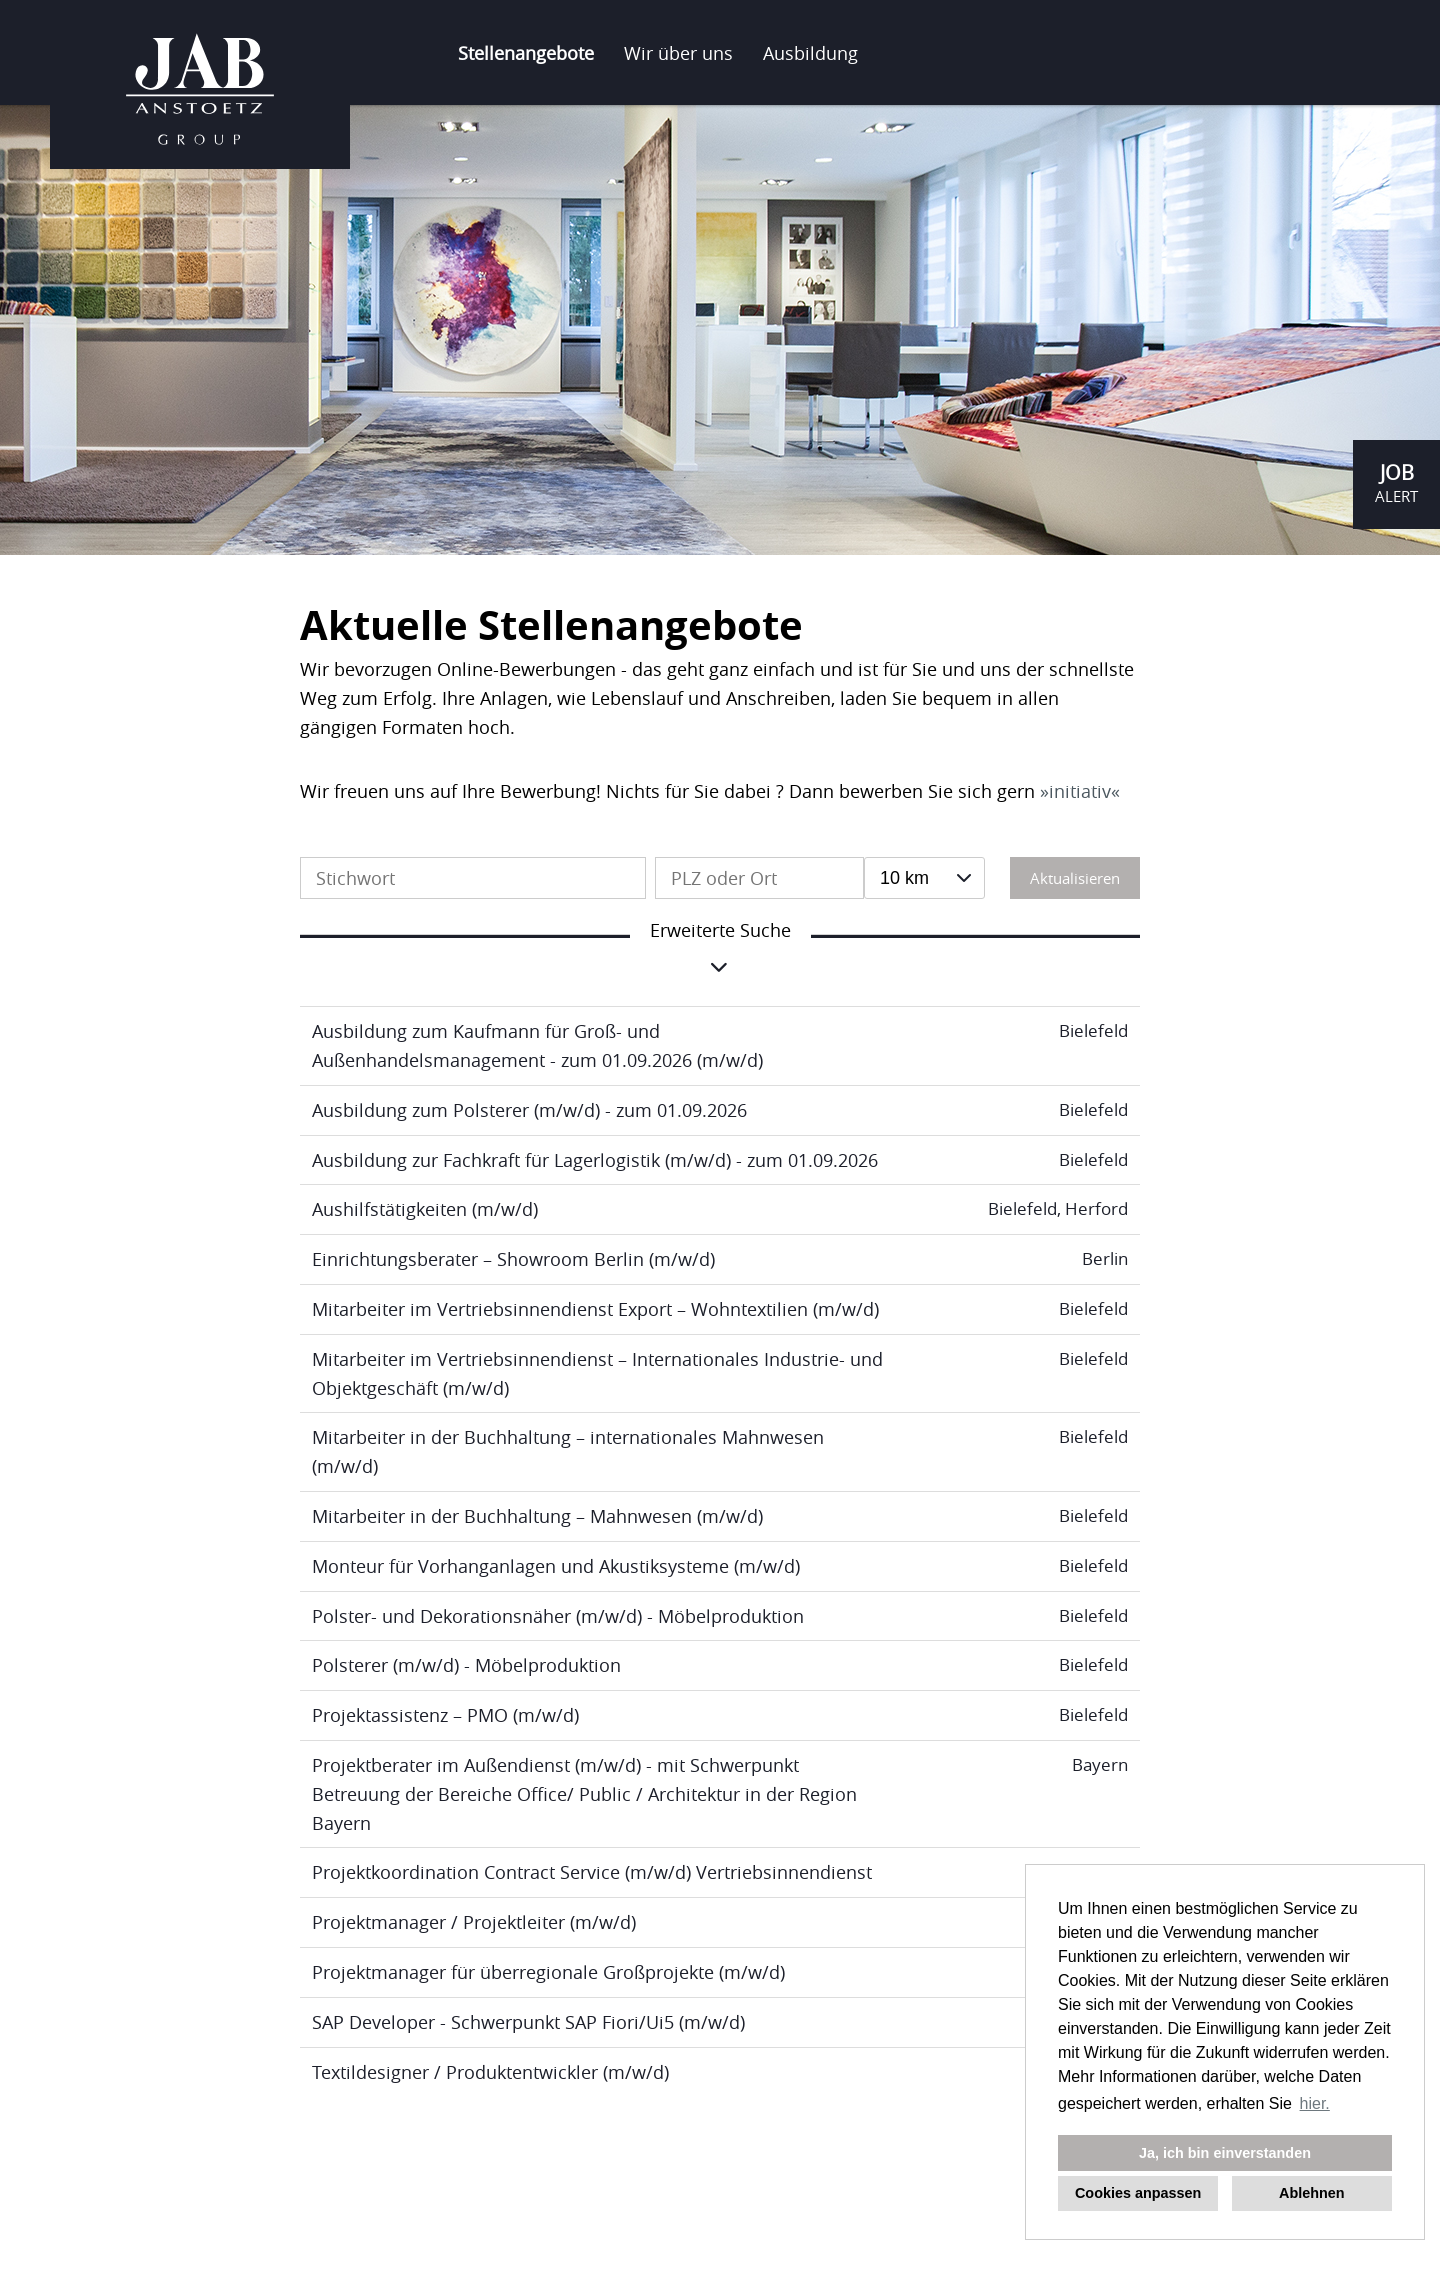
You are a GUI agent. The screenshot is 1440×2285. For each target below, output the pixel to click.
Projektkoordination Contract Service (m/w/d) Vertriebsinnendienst (592, 1872)
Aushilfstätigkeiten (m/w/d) (425, 1209)
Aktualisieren (1075, 878)
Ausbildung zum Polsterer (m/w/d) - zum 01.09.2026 (529, 1110)
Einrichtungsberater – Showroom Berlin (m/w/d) (513, 1259)
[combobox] (924, 878)
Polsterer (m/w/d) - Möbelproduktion (466, 1665)
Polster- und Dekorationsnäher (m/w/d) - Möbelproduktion (558, 1616)
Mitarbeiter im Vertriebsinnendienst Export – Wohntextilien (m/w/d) (595, 1309)
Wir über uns (678, 53)
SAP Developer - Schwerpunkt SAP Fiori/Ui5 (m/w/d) (528, 2022)
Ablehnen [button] (1312, 2193)
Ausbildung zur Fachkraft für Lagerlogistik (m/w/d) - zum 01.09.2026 (595, 1160)
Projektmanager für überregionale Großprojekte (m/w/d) (548, 1972)
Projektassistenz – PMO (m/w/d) (445, 1715)
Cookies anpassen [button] (1138, 2193)
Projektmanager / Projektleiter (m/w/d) (474, 1922)
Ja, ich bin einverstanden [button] (1225, 2153)
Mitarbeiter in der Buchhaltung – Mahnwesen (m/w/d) (537, 1516)
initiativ (1080, 791)
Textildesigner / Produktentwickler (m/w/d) (490, 2072)
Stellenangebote (526, 53)
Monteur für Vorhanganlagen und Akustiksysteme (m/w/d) (556, 1566)
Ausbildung (810, 53)
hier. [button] (1315, 2103)
